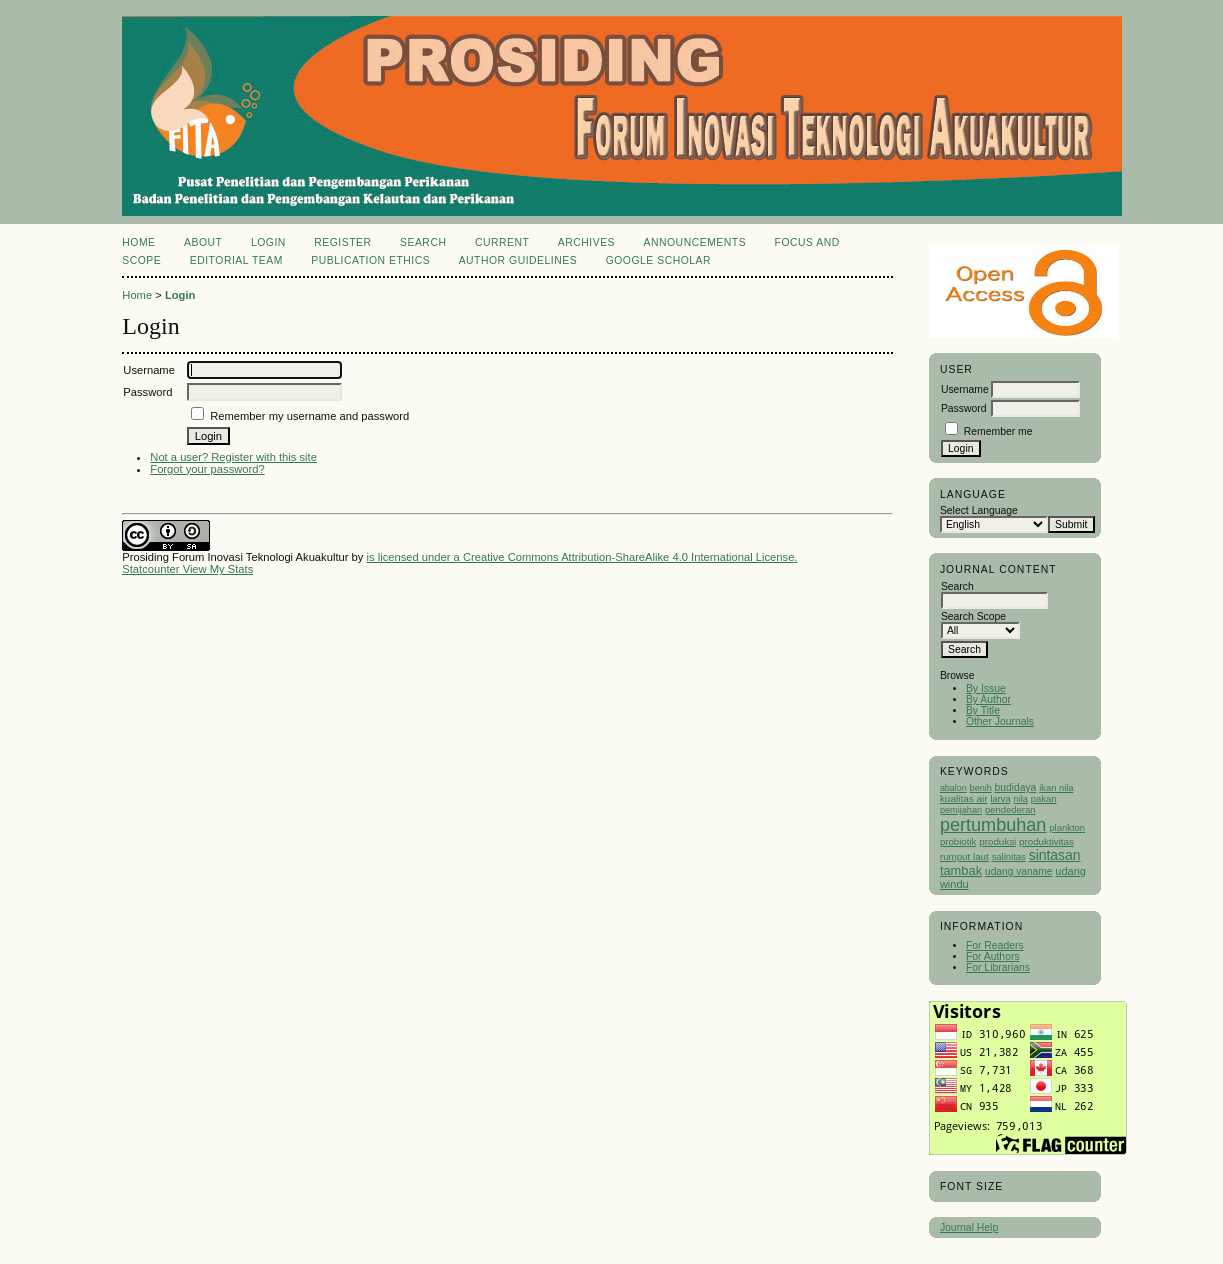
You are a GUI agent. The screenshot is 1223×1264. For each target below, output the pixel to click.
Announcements (695, 242)
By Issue (986, 688)
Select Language (979, 510)
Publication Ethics (370, 260)
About (203, 242)
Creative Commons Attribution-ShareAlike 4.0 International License (628, 557)
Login (268, 242)
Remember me (998, 431)
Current (502, 242)
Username (965, 389)
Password (964, 408)
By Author (988, 699)
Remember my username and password (309, 416)
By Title (983, 710)
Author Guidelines (518, 260)
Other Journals (1000, 721)
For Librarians (998, 967)
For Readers (995, 945)
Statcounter (150, 569)
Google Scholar (658, 260)
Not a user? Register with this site (233, 457)
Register (342, 242)
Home (138, 242)
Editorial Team (236, 260)
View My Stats (218, 569)
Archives (586, 242)
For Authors (993, 956)
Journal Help (969, 1227)
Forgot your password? (207, 469)
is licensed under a (415, 557)
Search (423, 242)
